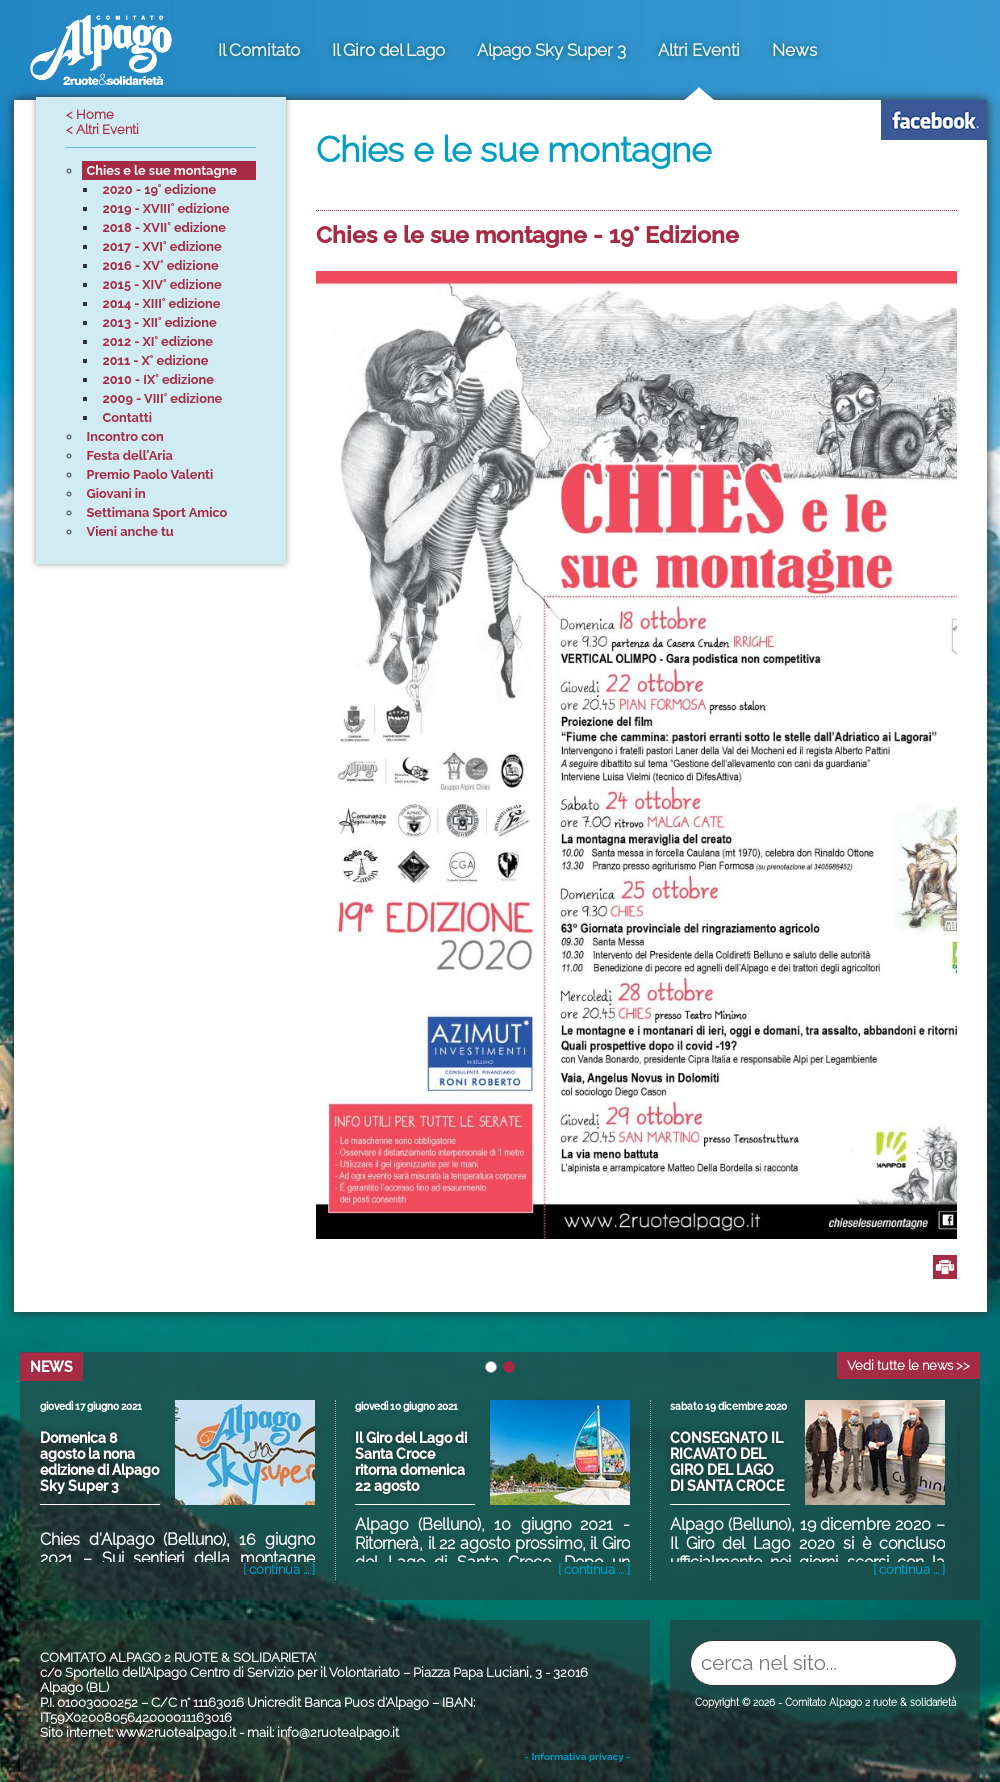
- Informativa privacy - (577, 1756)
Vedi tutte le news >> (908, 1365)
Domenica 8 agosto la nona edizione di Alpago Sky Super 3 (99, 1462)
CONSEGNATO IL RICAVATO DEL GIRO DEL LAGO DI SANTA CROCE (727, 1462)
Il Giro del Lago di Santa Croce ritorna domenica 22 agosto (411, 1462)
